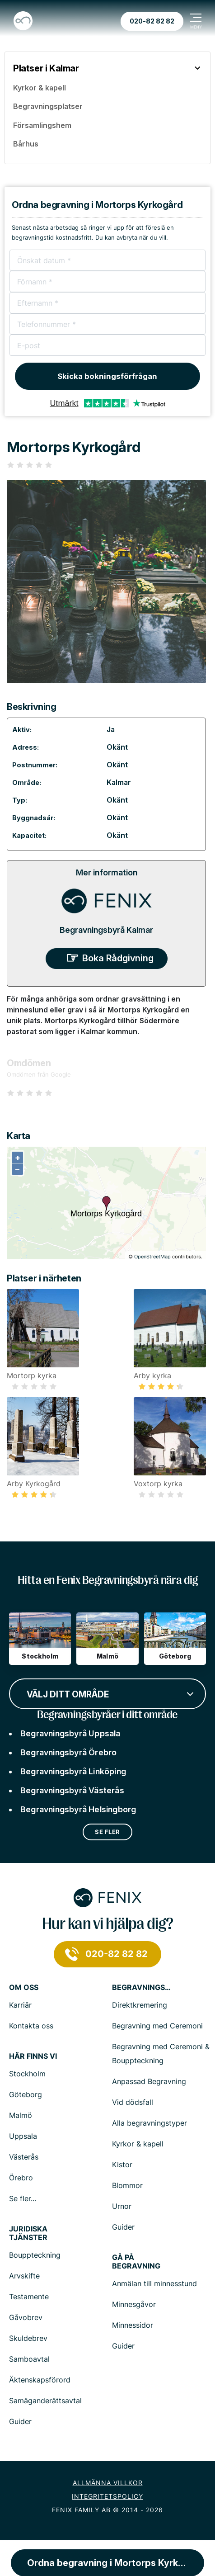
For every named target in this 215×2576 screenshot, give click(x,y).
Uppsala (23, 2136)
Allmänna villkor (108, 2482)
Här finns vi (33, 2056)
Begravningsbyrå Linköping (73, 1771)
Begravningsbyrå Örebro (68, 1752)
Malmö (20, 2115)
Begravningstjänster (141, 1987)
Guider (123, 2226)
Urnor (121, 2206)
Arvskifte (24, 2275)
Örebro (21, 2177)
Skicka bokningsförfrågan (107, 376)
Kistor (122, 2164)
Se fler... (22, 2198)
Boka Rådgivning (118, 958)
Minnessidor (132, 2325)
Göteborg (25, 2094)
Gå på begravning (136, 2261)
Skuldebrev (28, 2338)
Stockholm (27, 2073)
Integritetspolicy (107, 2496)
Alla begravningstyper (149, 2122)
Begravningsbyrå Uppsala (70, 1733)
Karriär (20, 2004)
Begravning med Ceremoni (157, 2025)
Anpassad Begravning (149, 2081)
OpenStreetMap (152, 1256)
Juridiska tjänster (28, 2233)
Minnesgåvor (134, 2304)
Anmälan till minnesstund (154, 2283)
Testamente (29, 2296)
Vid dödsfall (132, 2102)
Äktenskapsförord (39, 2379)
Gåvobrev (25, 2317)
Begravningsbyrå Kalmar (106, 930)
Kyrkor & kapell (138, 2143)
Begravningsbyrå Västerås (72, 1790)
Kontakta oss (31, 2025)
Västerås (23, 2156)
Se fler (107, 1831)
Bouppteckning (35, 2254)
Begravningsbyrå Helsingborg (78, 1809)
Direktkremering (139, 2004)
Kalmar (119, 782)
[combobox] (107, 1692)
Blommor (127, 2185)
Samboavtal (29, 2358)
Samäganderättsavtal (45, 2400)
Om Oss (23, 1987)
